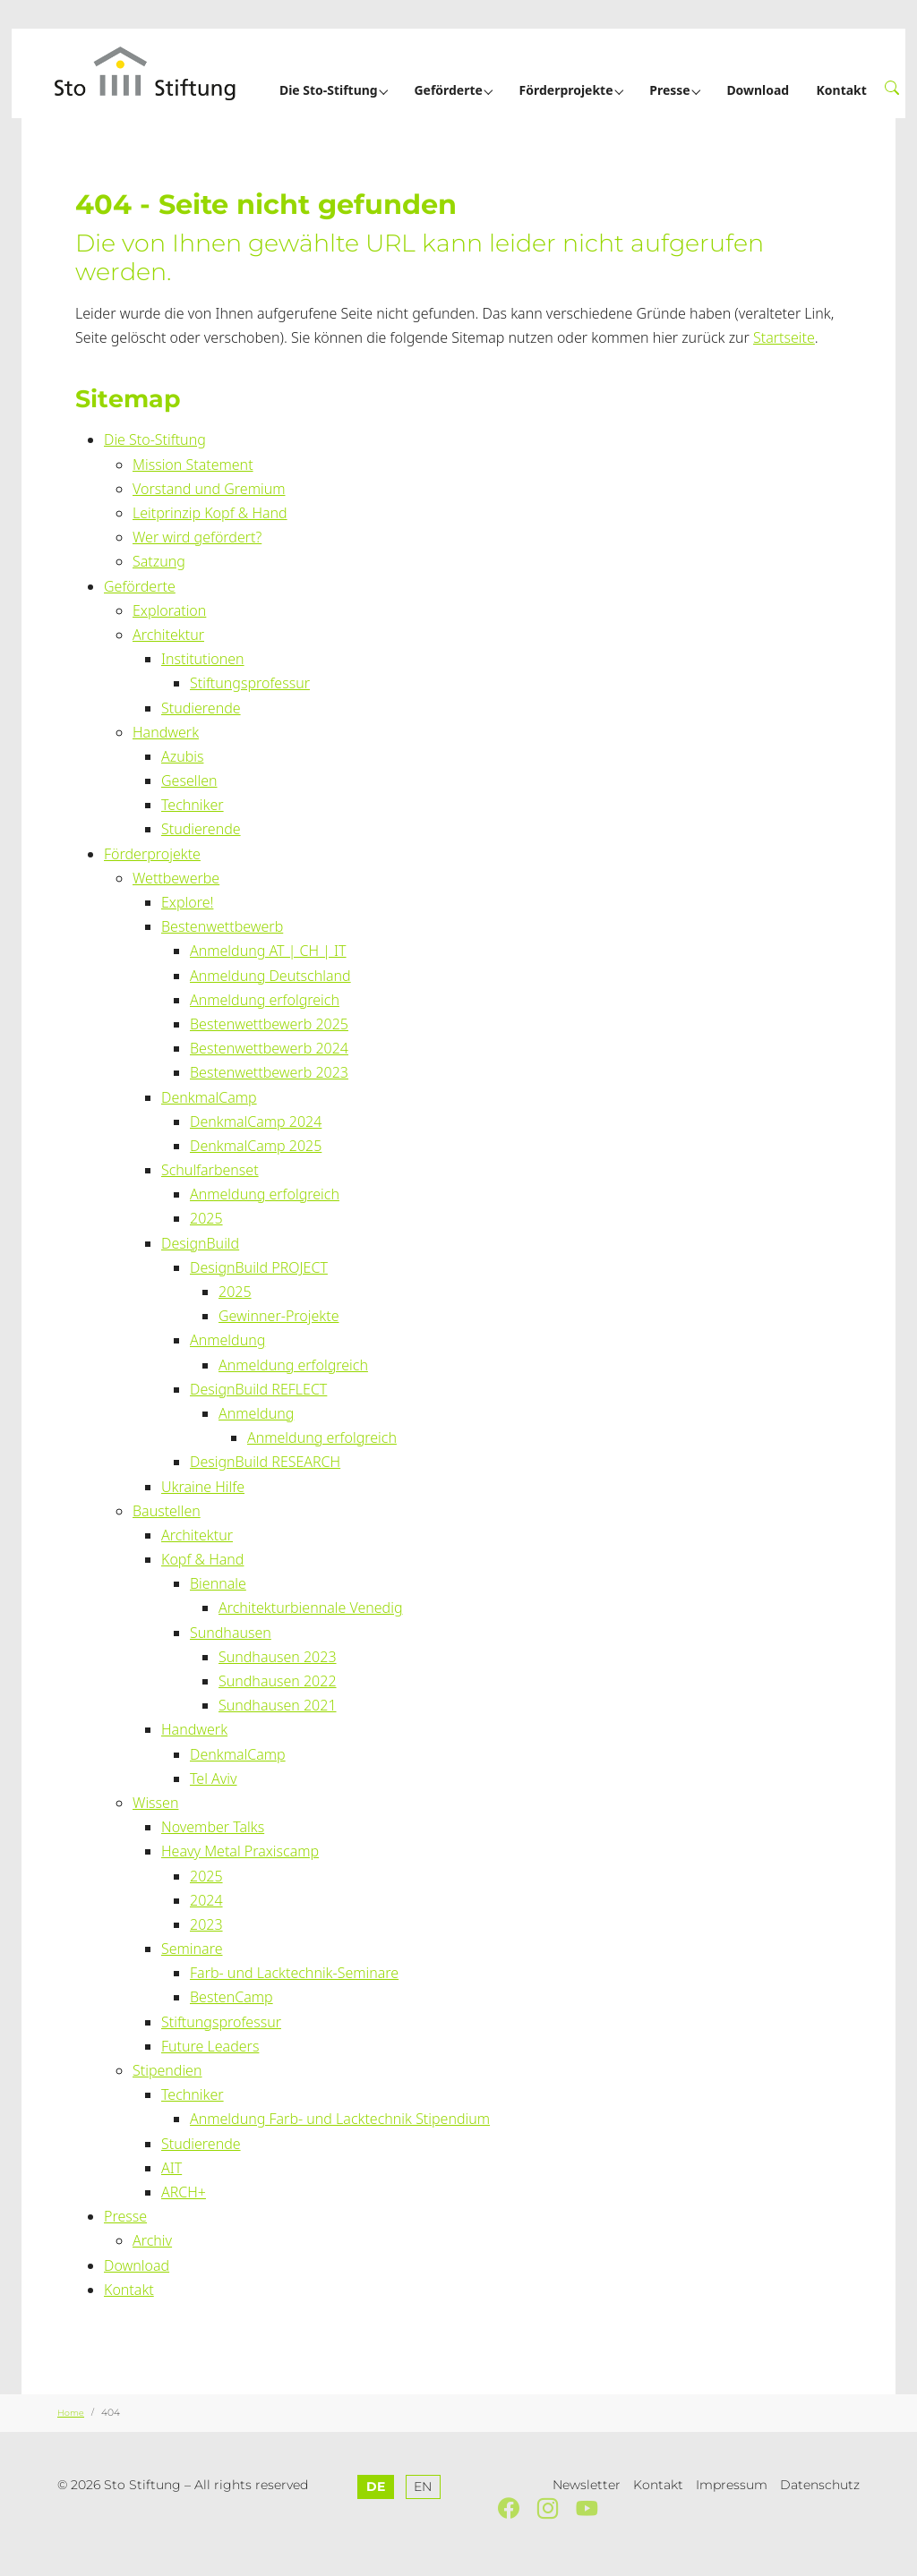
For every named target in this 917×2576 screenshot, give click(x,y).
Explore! (187, 902)
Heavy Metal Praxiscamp (240, 1851)
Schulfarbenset (210, 1170)
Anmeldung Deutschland (270, 975)
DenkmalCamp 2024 (255, 1121)
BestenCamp (231, 1997)
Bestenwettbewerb (222, 926)
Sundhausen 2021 (278, 1705)
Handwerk (166, 732)
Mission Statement (193, 464)
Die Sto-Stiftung (155, 439)
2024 (206, 1900)
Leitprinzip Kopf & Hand (210, 513)
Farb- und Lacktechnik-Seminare (294, 1973)
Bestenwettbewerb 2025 (269, 1024)
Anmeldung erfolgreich (264, 1000)
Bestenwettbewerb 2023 (269, 1072)
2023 (206, 1924)
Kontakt (129, 2289)
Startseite (784, 337)
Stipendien (167, 2070)
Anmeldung (227, 1340)
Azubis (182, 756)
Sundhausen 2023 (278, 1657)
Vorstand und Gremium (209, 489)
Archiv (152, 2240)
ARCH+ (183, 2192)
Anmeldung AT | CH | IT (268, 950)
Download (136, 2265)
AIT (171, 2168)
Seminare (191, 1948)
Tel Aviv (213, 1778)
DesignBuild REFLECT (258, 1389)
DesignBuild (200, 1243)
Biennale (218, 1583)
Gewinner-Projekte (279, 1316)
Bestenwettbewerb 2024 (269, 1048)
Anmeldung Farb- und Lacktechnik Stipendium (340, 2118)
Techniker (192, 805)
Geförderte (140, 586)
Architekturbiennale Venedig (311, 1607)
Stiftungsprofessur (250, 683)
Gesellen (189, 780)
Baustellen (167, 1511)
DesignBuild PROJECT (259, 1267)
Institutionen (202, 659)
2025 (206, 1218)
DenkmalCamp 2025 (255, 1146)
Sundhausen (230, 1632)
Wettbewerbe (176, 878)
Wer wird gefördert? (197, 537)
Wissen (155, 1803)
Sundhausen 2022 (278, 1681)
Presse (125, 2216)
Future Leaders (210, 2046)
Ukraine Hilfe (202, 1487)
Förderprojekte (152, 854)
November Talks (212, 1827)
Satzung (159, 561)
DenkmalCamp (209, 1097)
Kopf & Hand (202, 1559)
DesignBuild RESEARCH (265, 1461)
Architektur (168, 634)
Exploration (169, 610)
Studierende (201, 708)
